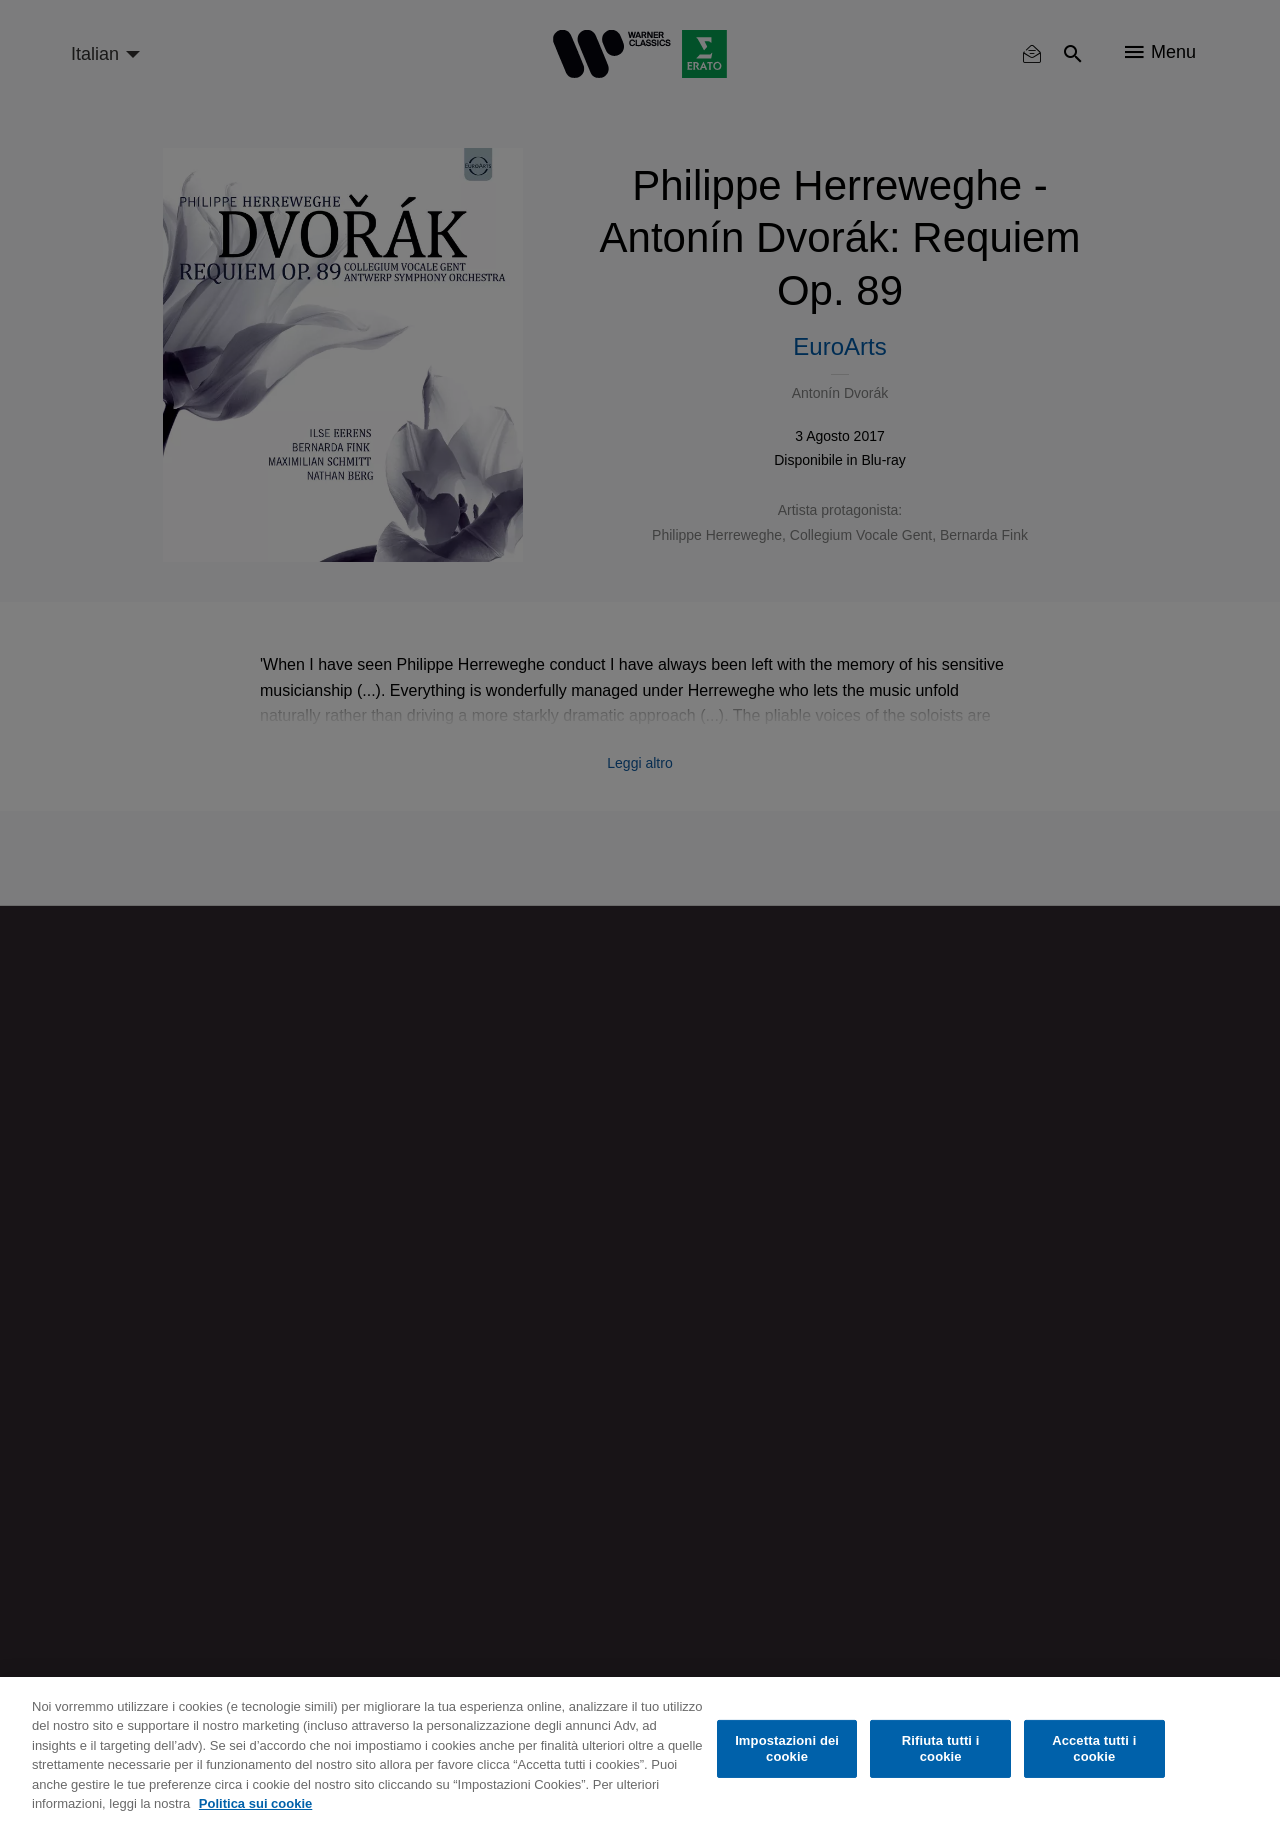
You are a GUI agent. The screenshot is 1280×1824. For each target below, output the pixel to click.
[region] (640, 1750)
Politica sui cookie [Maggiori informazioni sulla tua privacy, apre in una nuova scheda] (255, 1803)
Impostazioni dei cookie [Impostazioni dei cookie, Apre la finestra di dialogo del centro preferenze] (787, 1748)
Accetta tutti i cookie (1094, 1748)
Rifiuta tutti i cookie (941, 1748)
